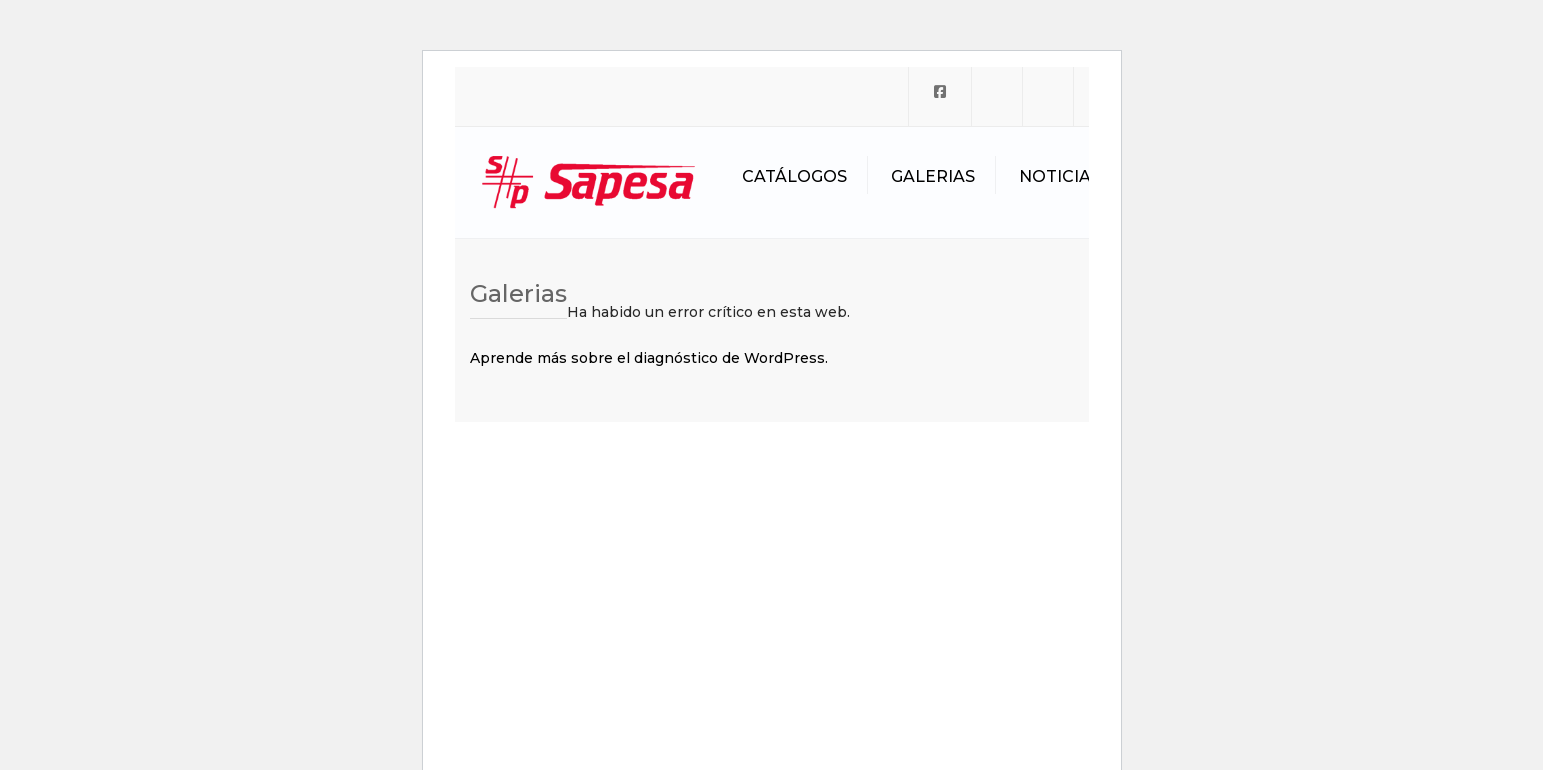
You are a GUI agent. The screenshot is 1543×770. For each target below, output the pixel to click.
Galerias (933, 176)
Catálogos (794, 176)
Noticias (1060, 176)
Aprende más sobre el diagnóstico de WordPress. (649, 358)
